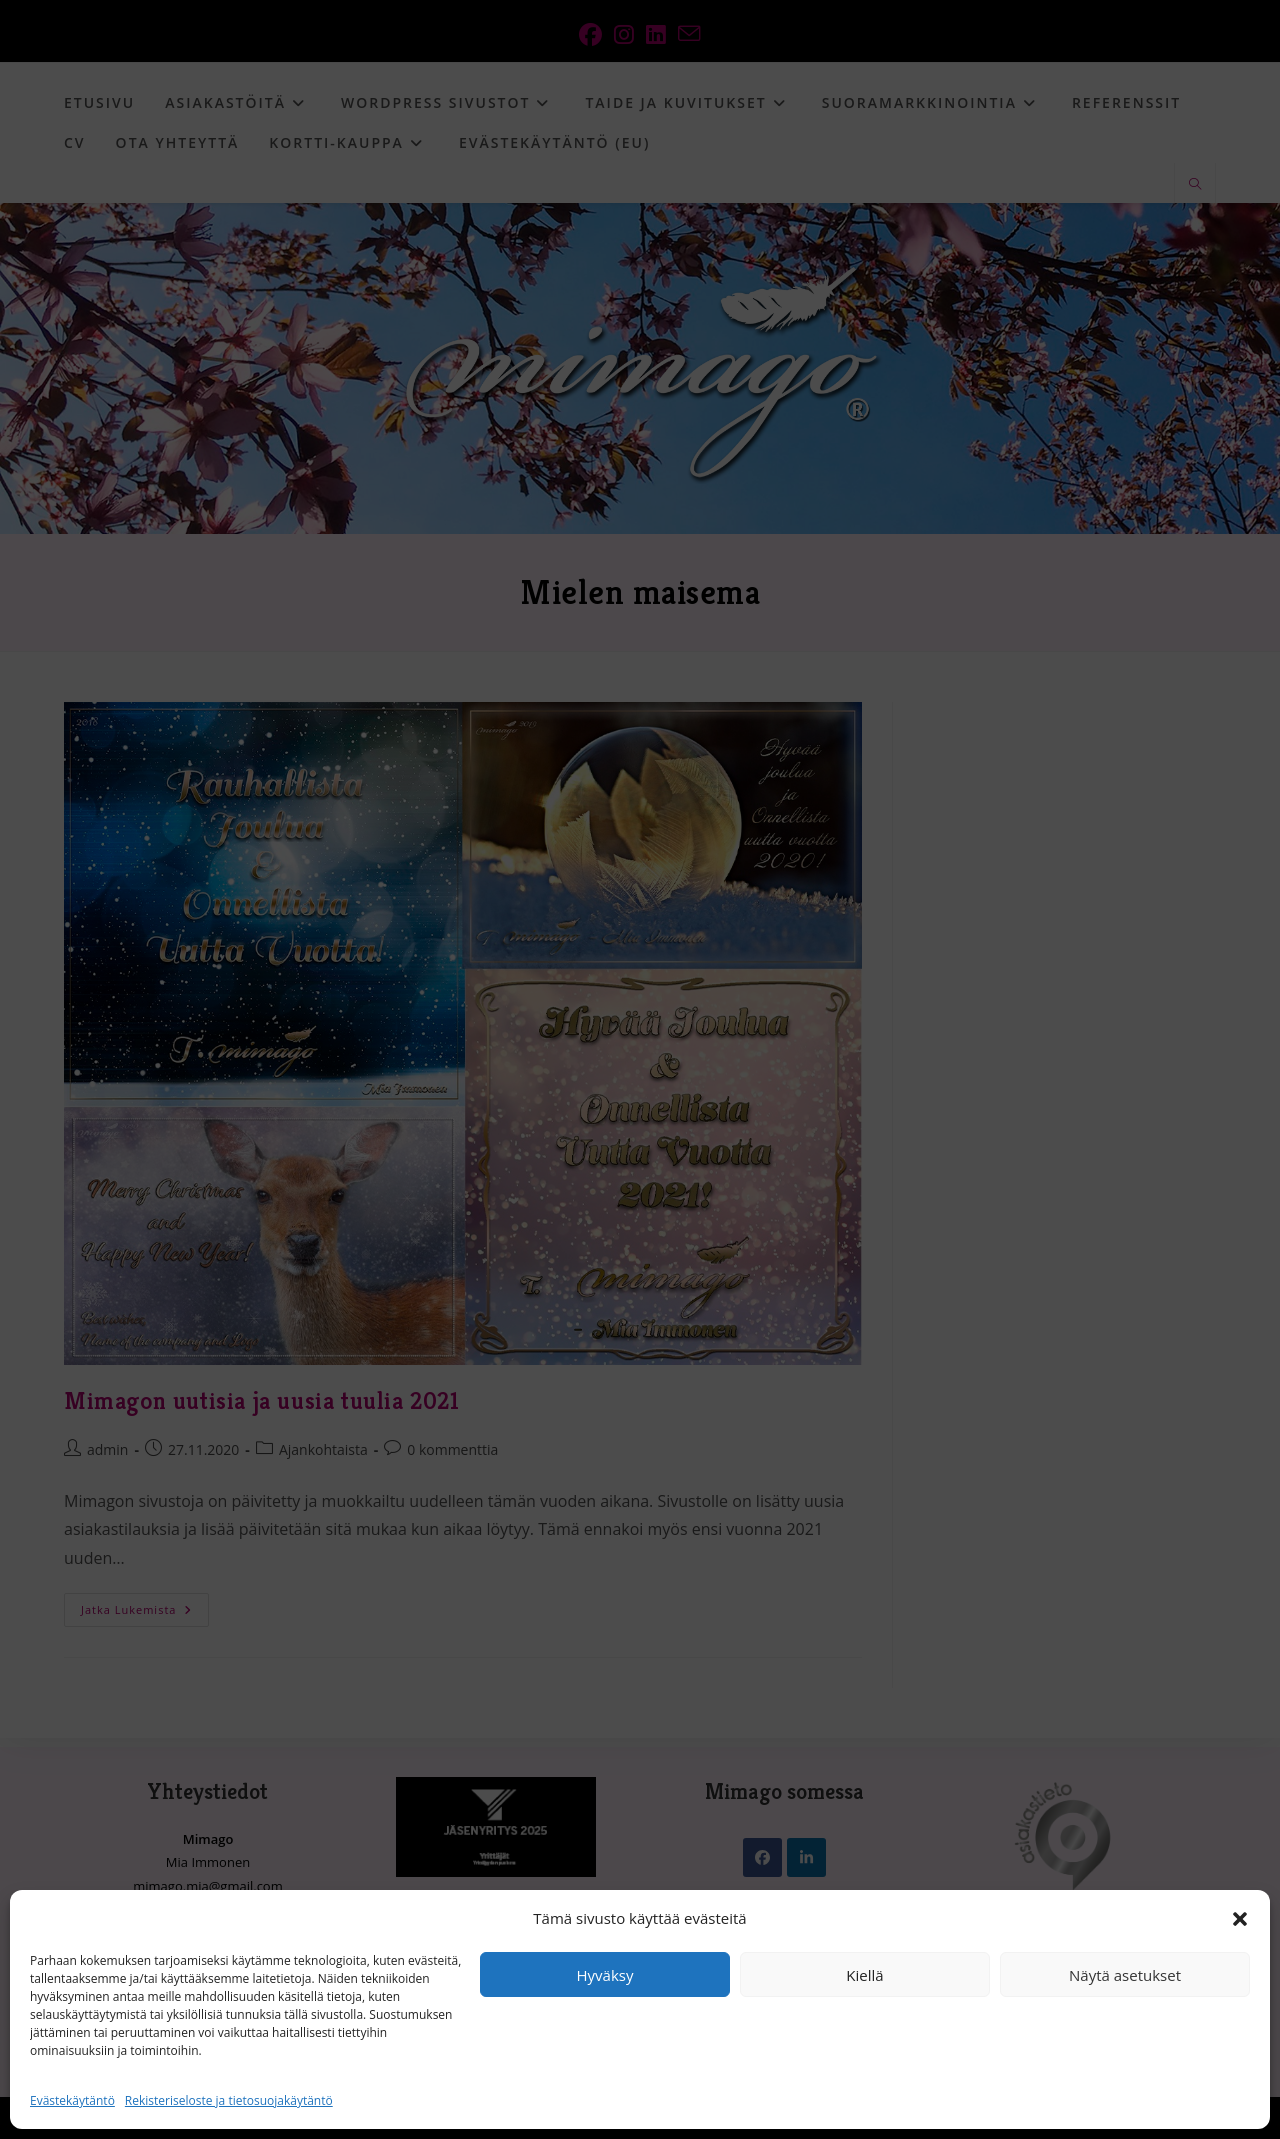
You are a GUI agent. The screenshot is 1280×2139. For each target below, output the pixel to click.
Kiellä (864, 1975)
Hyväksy (605, 1975)
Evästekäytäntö (72, 2100)
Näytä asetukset (1125, 1975)
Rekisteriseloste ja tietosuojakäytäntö (229, 2100)
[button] (1240, 1919)
